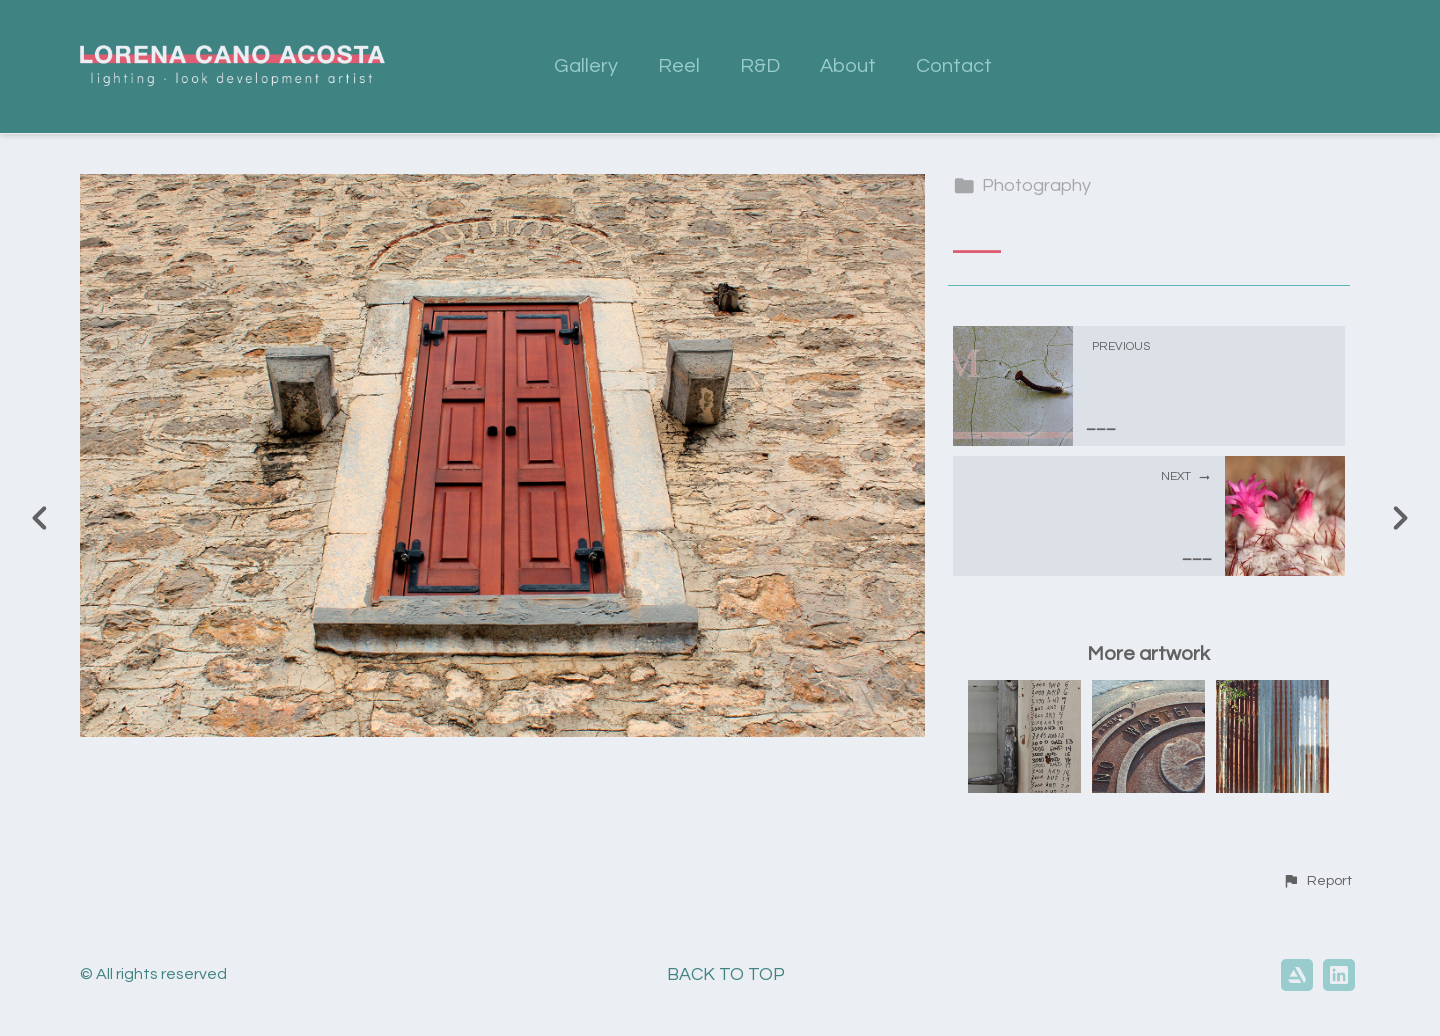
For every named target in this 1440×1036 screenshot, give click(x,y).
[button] (1317, 881)
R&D (760, 66)
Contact (954, 66)
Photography (1022, 185)
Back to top (726, 974)
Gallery (586, 66)
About (848, 66)
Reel (679, 66)
